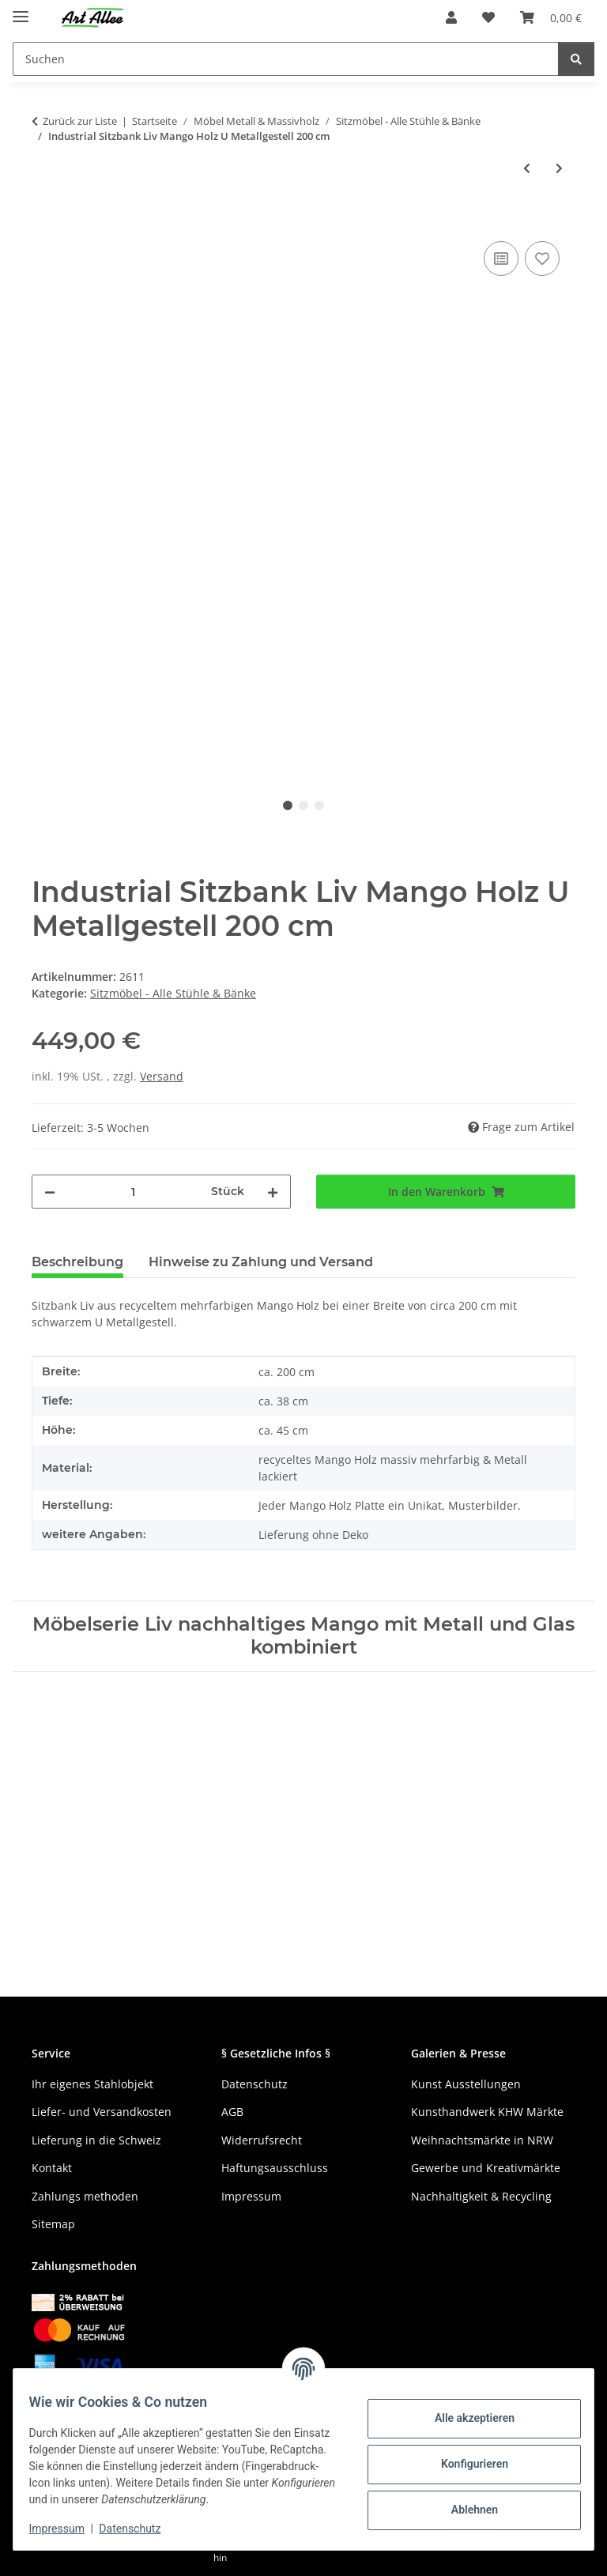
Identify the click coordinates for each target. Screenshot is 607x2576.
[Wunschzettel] (488, 17)
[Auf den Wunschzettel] (542, 258)
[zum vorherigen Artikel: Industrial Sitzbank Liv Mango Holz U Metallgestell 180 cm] (527, 168)
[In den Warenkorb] (44, 219)
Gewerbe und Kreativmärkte (485, 2167)
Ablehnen (464, 2509)
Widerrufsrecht (261, 2140)
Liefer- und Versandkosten (102, 2111)
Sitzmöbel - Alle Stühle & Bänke (173, 993)
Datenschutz (140, 2528)
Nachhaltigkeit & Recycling (481, 2196)
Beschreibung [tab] (77, 1261)
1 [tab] (287, 805)
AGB (232, 2111)
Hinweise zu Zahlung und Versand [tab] (261, 1261)
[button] (451, 17)
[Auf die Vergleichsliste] (501, 258)
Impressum (66, 2528)
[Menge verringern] (49, 1191)
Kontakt (52, 2167)
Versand (161, 1076)
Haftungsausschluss (274, 2167)
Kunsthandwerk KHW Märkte (487, 2111)
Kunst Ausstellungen (466, 2083)
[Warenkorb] (550, 17)
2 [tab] (303, 805)
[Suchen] (286, 59)
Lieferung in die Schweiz (96, 2140)
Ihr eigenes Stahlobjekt (92, 2083)
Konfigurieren (464, 2463)
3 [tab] (319, 805)
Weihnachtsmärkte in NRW (482, 2140)
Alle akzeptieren (464, 2418)
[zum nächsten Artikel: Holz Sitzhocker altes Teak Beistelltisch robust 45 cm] (559, 168)
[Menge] (133, 1191)
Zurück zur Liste (80, 121)
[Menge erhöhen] (272, 1191)
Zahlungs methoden (85, 2196)
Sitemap (53, 2223)
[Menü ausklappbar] (20, 10)
